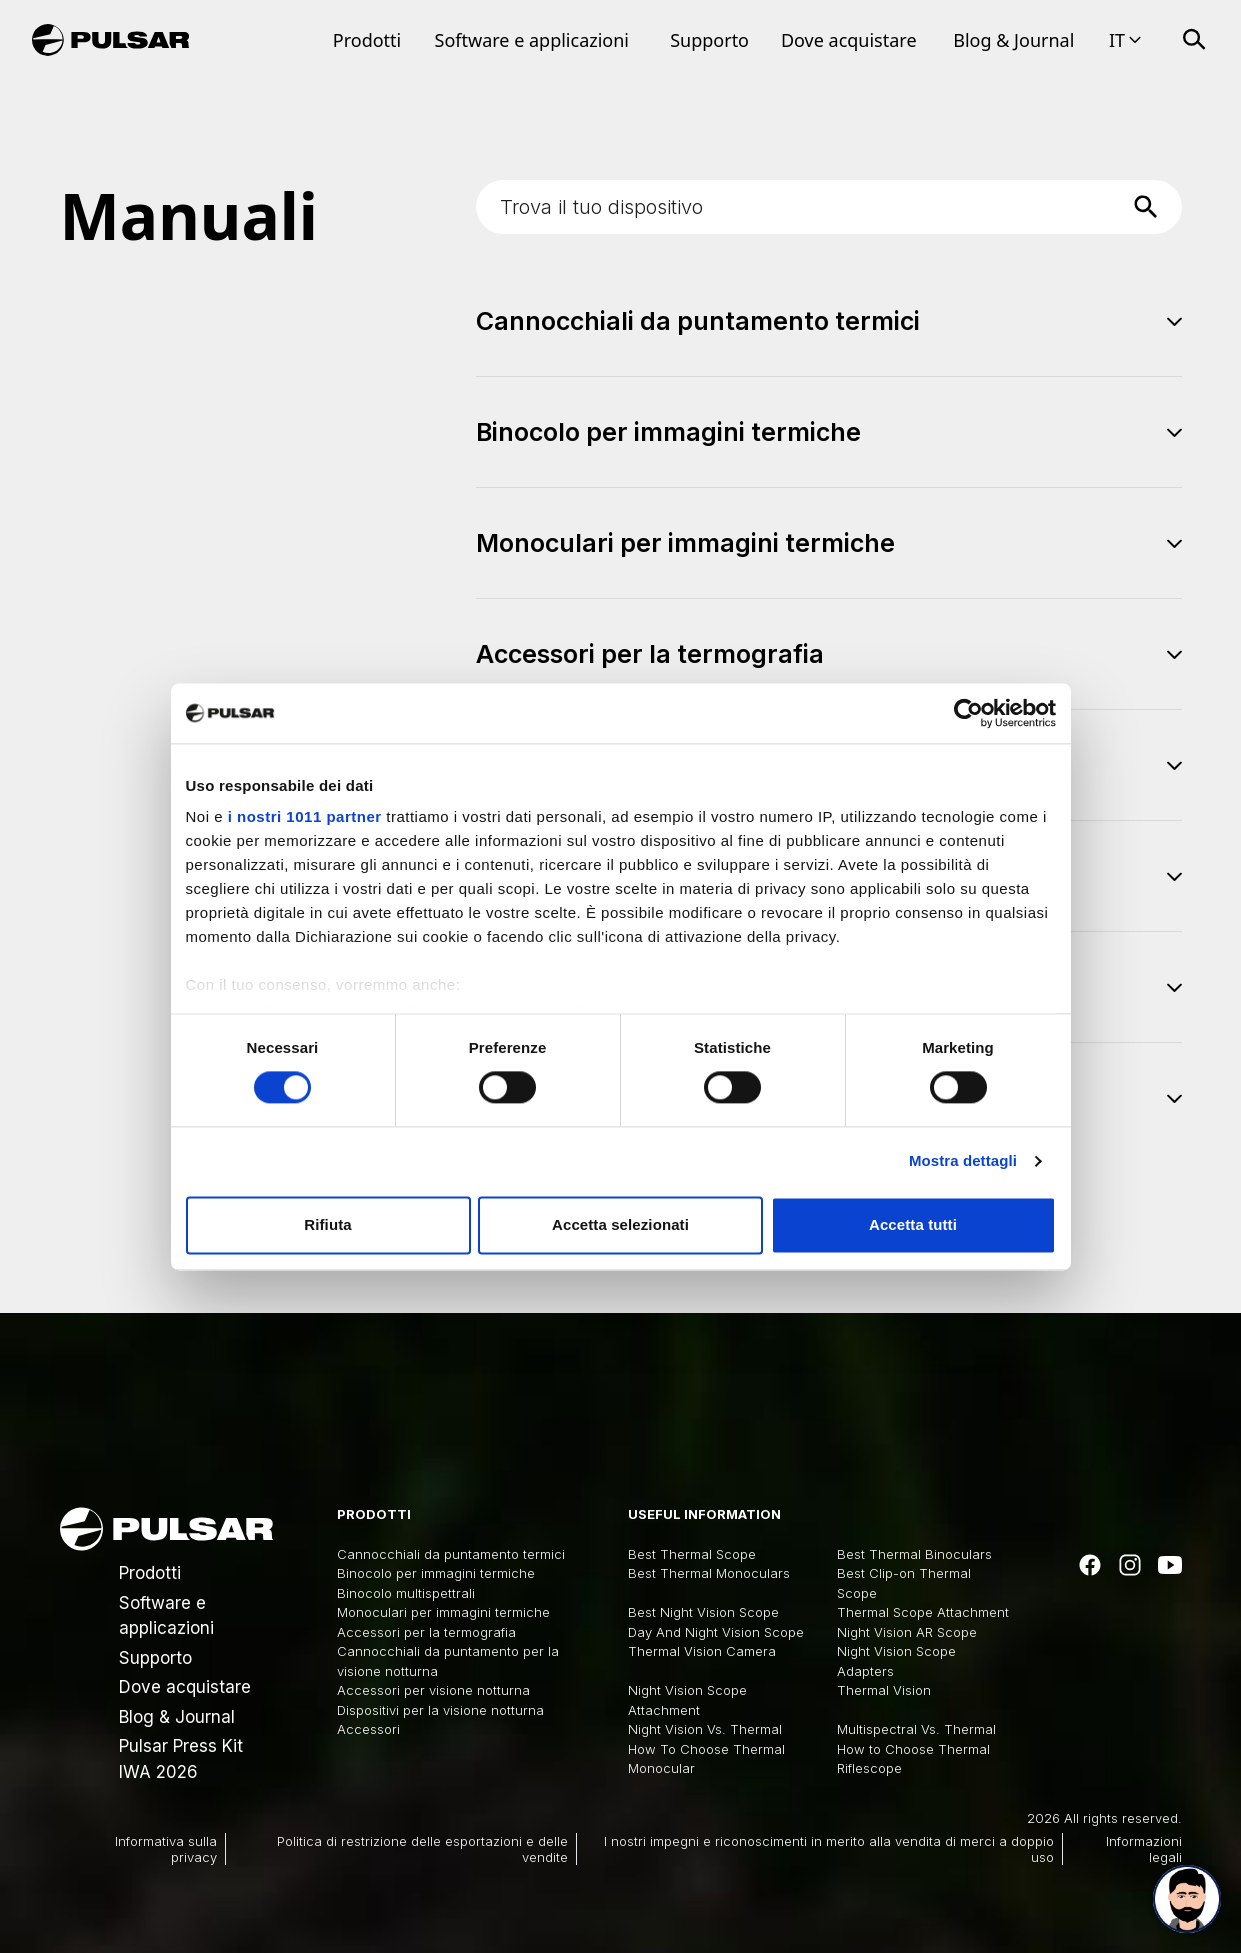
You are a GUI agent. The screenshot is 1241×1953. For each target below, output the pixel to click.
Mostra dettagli (963, 1161)
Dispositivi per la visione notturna (440, 1710)
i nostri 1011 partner (305, 816)
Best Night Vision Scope (703, 1612)
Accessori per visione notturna (433, 1690)
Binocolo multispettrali (406, 1593)
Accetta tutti (913, 1224)
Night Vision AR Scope (907, 1632)
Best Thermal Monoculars (709, 1573)
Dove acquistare (849, 40)
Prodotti (367, 40)
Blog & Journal (1013, 40)
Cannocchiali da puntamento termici (451, 1554)
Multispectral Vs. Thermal (916, 1729)
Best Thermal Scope (692, 1554)
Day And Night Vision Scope (716, 1632)
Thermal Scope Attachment (923, 1612)
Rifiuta (327, 1224)
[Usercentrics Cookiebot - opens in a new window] (968, 713)
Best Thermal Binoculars (914, 1554)
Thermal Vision (884, 1690)
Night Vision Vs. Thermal (705, 1729)
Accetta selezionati (620, 1224)
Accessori (368, 1729)
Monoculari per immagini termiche (443, 1612)
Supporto (709, 40)
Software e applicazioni (532, 40)
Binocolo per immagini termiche (436, 1573)
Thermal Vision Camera (702, 1651)
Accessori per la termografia (426, 1632)
